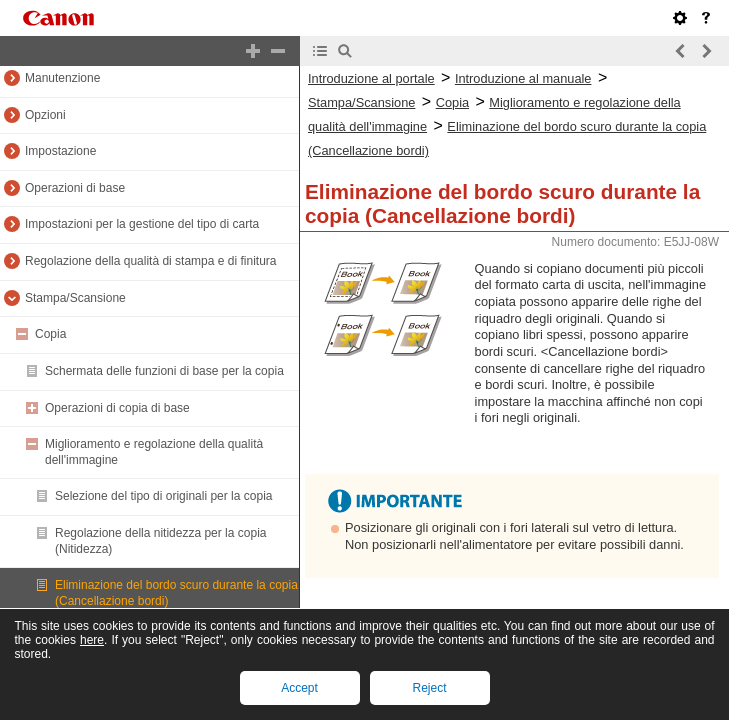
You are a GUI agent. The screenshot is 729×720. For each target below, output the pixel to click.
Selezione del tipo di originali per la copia (163, 496)
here (92, 640)
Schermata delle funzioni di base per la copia (164, 371)
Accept (299, 688)
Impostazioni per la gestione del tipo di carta (142, 224)
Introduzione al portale (371, 78)
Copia (50, 334)
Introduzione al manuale (523, 78)
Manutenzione (62, 78)
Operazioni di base (75, 188)
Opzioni (45, 115)
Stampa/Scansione (75, 298)
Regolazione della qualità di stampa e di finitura (151, 261)
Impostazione (60, 151)
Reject (429, 688)
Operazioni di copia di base (117, 408)
